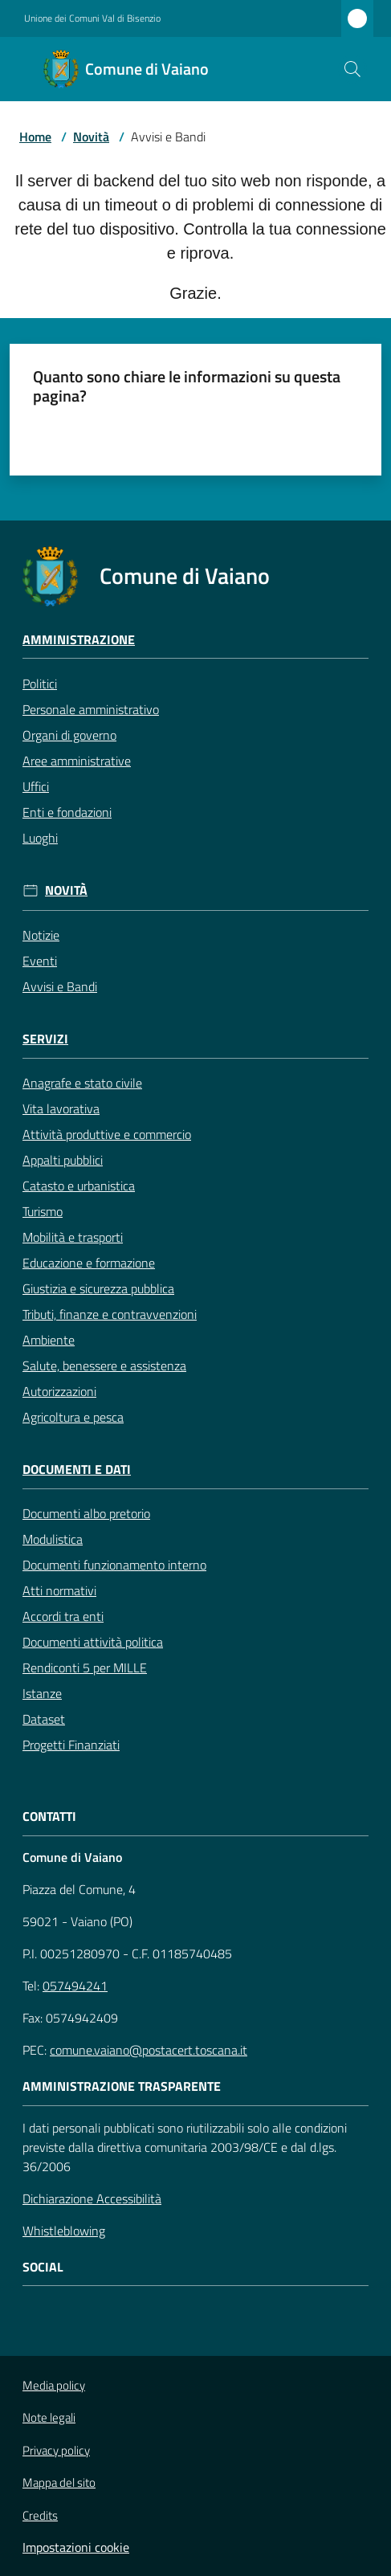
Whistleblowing (63, 2230)
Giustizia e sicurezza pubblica (98, 1288)
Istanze (42, 1693)
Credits (40, 2516)
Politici (39, 683)
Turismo (42, 1211)
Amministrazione (78, 639)
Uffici (35, 786)
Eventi (39, 960)
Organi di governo (69, 735)
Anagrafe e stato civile (82, 1082)
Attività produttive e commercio (106, 1134)
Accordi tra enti (63, 1616)
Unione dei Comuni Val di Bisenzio (92, 18)
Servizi (45, 1039)
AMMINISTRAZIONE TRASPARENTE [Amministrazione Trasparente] (121, 2086)
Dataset (43, 1719)
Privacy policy (56, 2450)
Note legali (48, 2417)
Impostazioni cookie (75, 2547)
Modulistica (52, 1539)
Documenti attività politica (92, 1641)
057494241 (75, 1985)
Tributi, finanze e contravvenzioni (109, 1314)
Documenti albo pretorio (86, 1513)
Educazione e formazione (88, 1262)
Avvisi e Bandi (59, 986)
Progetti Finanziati (71, 1744)
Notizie (40, 935)
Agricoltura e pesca (73, 1417)
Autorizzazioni (59, 1391)
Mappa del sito (59, 2482)
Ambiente (48, 1339)
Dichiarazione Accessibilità (91, 2198)
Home (35, 136)
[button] (352, 69)
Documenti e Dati (76, 1469)
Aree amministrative (76, 760)
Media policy (53, 2385)
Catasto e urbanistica (78, 1185)
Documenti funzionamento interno (114, 1564)
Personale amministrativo (90, 709)
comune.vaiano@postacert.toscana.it (148, 2050)
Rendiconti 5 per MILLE (84, 1667)
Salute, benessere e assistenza (104, 1365)
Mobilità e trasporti (72, 1237)
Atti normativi (59, 1590)
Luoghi (40, 837)
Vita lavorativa (61, 1108)
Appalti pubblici (62, 1160)
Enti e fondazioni (67, 812)
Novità (91, 136)
